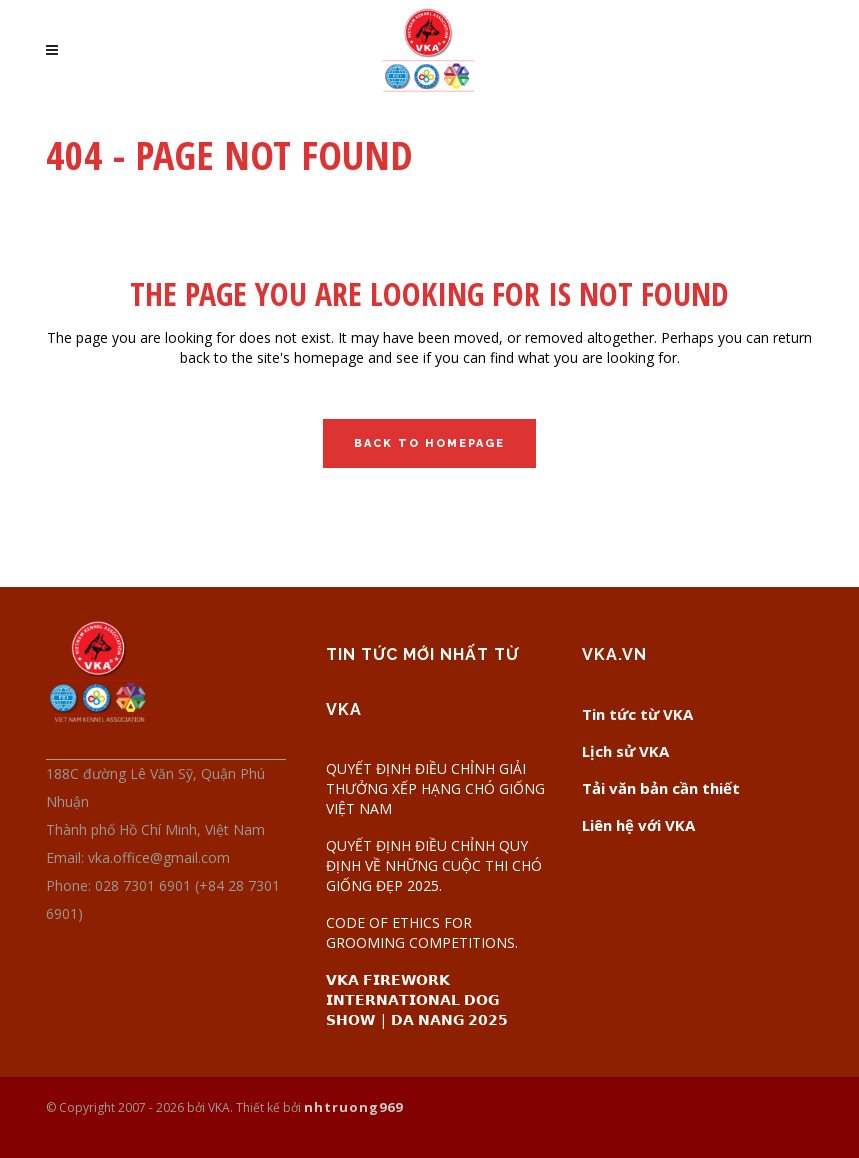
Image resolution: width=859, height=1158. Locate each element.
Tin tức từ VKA (637, 714)
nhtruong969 (353, 1107)
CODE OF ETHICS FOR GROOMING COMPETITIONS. (422, 932)
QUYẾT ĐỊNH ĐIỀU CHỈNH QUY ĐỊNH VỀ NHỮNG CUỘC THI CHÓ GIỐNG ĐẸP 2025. (434, 865)
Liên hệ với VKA (638, 825)
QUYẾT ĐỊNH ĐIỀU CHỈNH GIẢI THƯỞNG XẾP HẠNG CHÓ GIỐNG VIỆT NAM (435, 788)
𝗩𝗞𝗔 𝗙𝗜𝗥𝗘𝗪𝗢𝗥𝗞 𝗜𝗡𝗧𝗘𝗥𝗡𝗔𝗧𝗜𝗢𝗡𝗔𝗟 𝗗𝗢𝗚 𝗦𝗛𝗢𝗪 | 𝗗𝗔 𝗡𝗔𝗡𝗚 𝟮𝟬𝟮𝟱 (417, 999)
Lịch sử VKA (625, 751)
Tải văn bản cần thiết (661, 788)
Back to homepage (429, 443)
